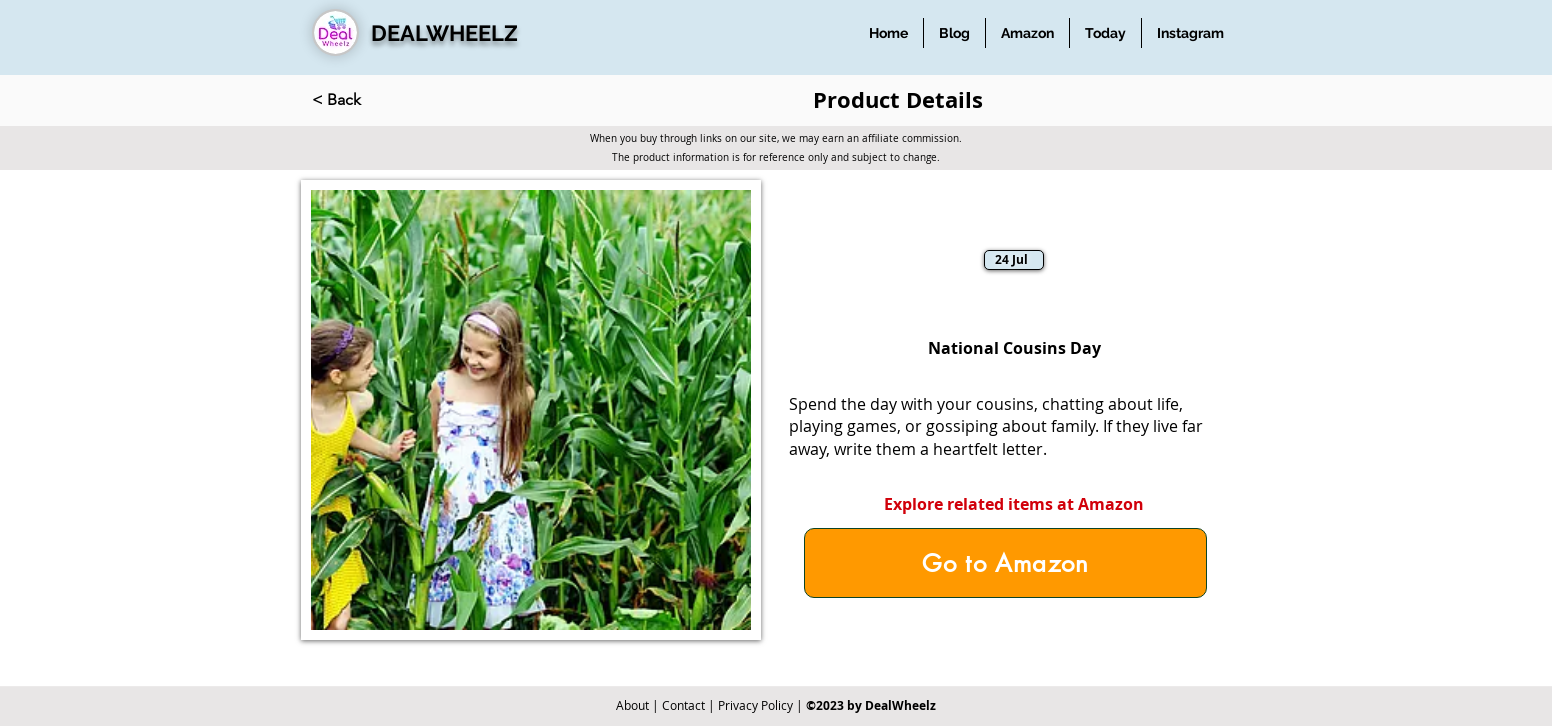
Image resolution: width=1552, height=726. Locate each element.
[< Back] (378, 100)
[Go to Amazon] (1005, 563)
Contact (683, 705)
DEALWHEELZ (444, 33)
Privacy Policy (755, 705)
